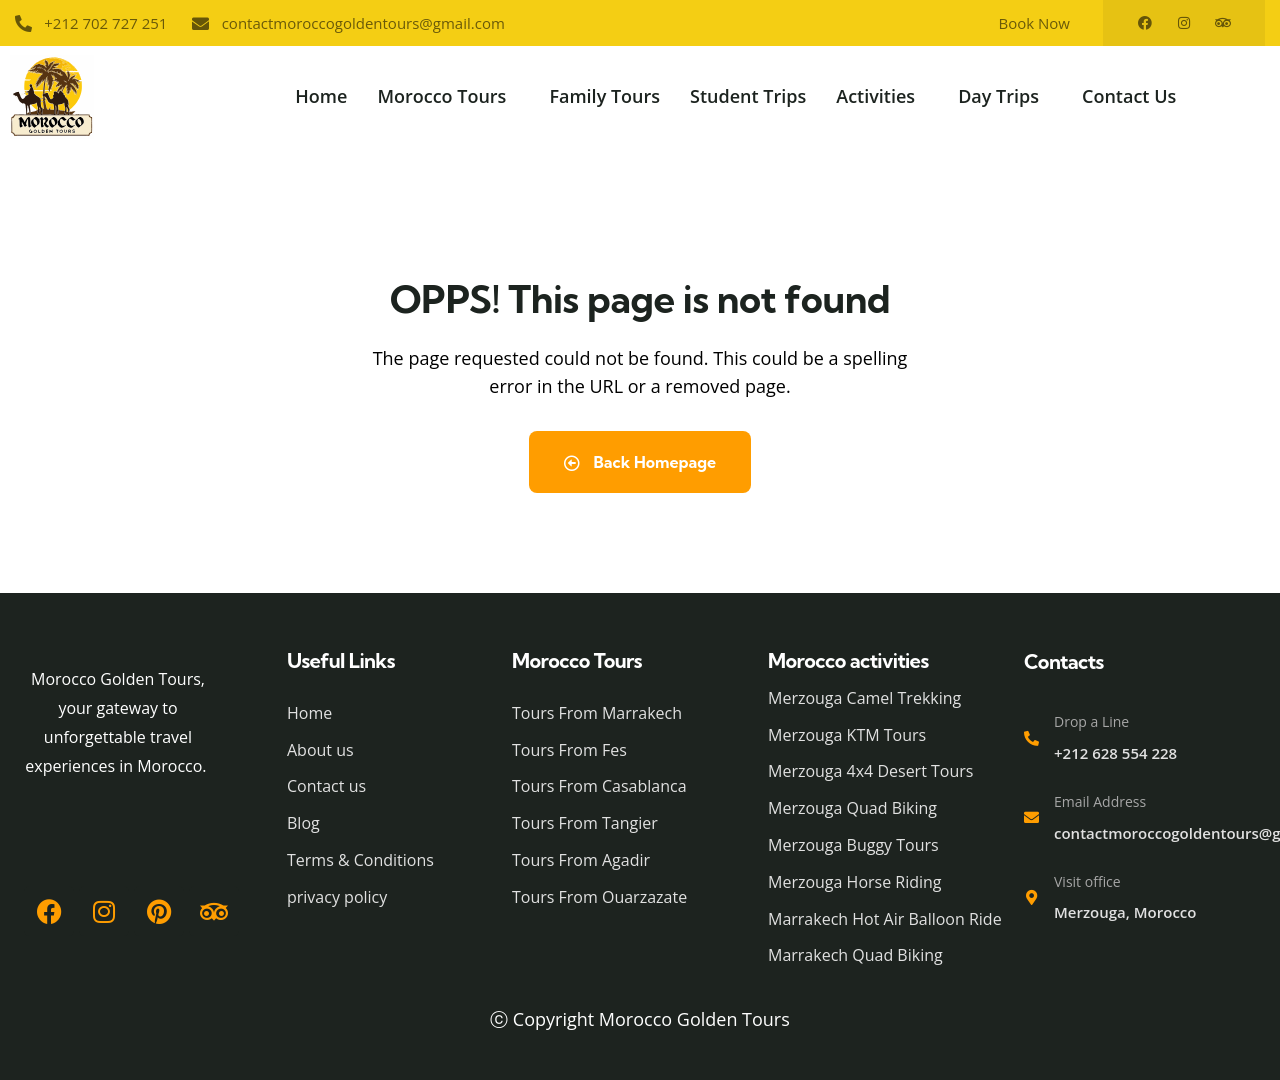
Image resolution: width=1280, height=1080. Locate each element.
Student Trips (748, 96)
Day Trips (998, 96)
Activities (875, 96)
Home (321, 96)
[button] (448, 96)
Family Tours (604, 96)
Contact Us (1129, 96)
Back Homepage (640, 462)
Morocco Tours (441, 96)
